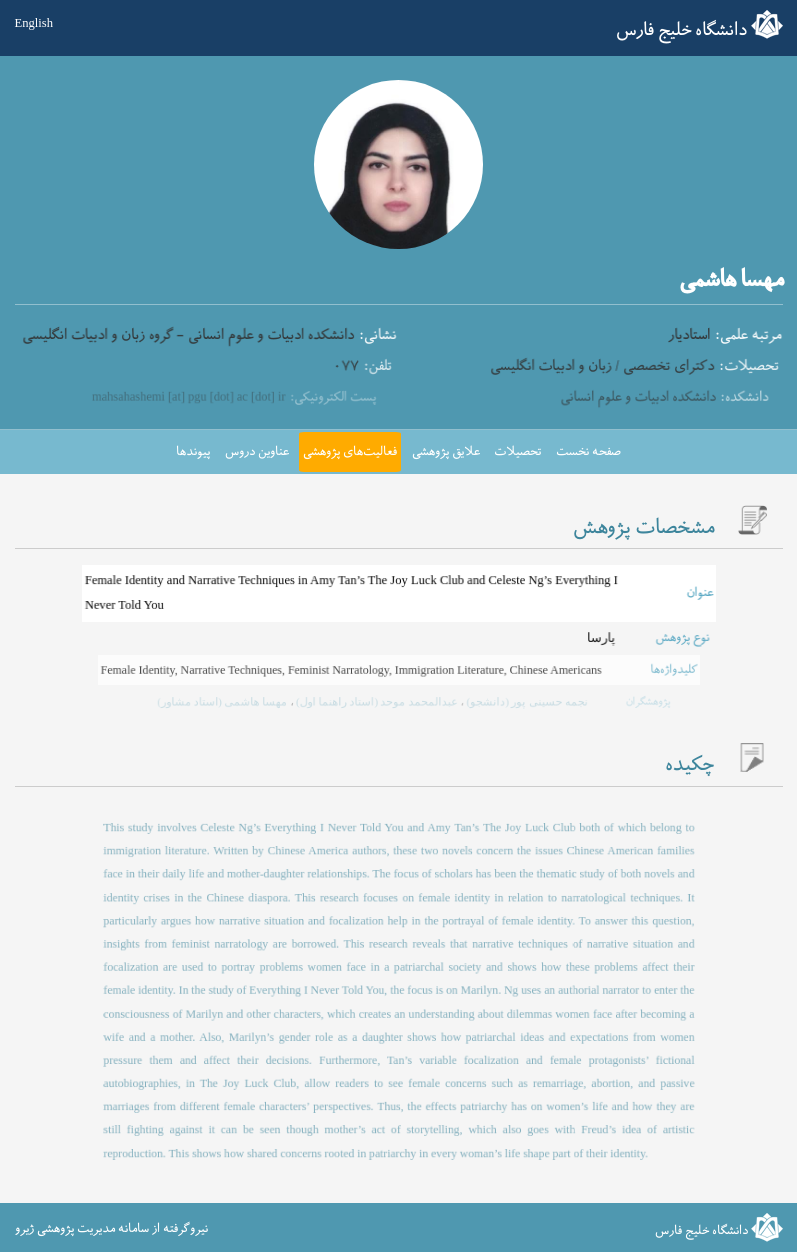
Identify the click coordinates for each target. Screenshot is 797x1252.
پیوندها (193, 452)
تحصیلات (517, 452)
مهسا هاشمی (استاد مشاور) (231, 701)
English (34, 23)
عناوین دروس (257, 452)
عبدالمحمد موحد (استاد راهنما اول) (376, 701)
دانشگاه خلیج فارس (681, 30)
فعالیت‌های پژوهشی (350, 452)
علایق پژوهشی (446, 452)
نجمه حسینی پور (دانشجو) (518, 701)
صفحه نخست (588, 452)
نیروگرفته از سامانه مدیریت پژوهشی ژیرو (111, 1229)
